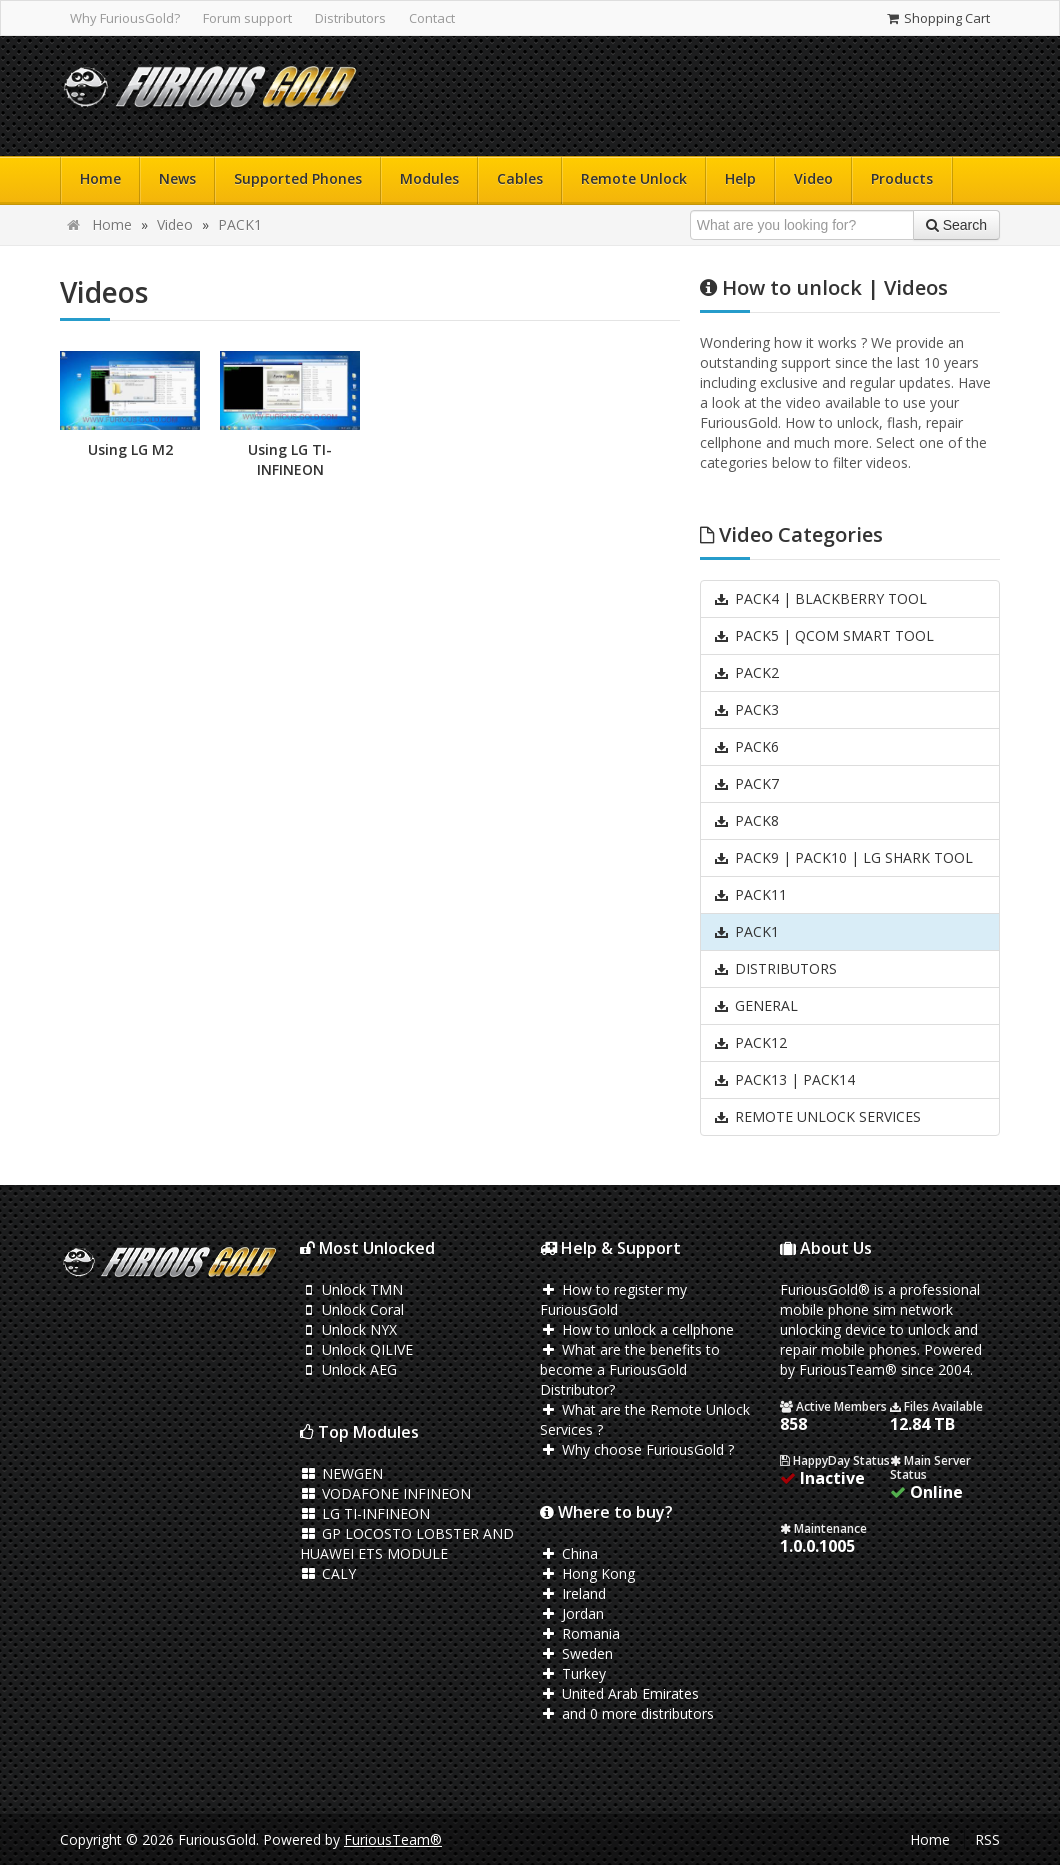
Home (100, 178)
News (177, 178)
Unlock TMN (351, 1289)
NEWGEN (341, 1473)
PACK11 (750, 894)
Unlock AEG (348, 1369)
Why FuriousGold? (125, 18)
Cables (520, 178)
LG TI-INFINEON (365, 1513)
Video (813, 178)
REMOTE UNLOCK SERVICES (817, 1116)
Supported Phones (298, 178)
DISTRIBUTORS (775, 968)
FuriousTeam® (393, 1839)
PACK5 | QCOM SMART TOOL (823, 635)
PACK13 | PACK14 (784, 1079)
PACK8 (746, 820)
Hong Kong (587, 1573)
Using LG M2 (130, 449)
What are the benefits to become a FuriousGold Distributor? (630, 1369)
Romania (580, 1633)
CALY (328, 1573)
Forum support (247, 18)
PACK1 (240, 224)
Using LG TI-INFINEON (290, 459)
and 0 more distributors (627, 1713)
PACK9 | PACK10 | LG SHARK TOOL (843, 857)
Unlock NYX (348, 1329)
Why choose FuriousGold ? (637, 1449)
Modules (429, 178)
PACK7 (746, 783)
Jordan (572, 1613)
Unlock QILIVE (356, 1349)
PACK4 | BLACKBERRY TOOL (820, 598)
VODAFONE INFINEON (385, 1493)
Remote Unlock (634, 178)
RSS (987, 1839)
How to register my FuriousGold (613, 1299)
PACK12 (750, 1042)
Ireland (573, 1593)
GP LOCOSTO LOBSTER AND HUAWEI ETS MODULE (407, 1543)
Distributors (350, 18)
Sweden (576, 1653)
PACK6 (746, 746)
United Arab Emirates (619, 1693)
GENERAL (755, 1005)
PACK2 (746, 672)
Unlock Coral (352, 1309)
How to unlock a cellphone (637, 1329)
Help (740, 178)
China (569, 1553)
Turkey (573, 1673)
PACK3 (746, 709)
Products (902, 178)
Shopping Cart (937, 18)
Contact (432, 18)
